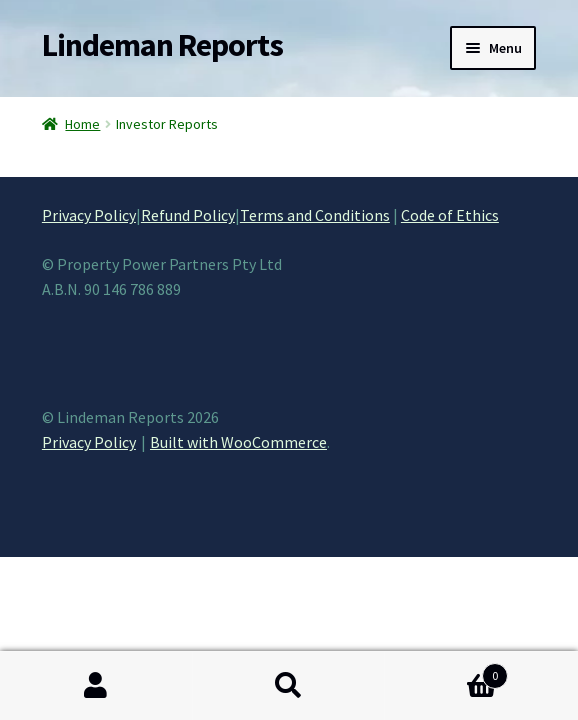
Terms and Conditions (315, 215)
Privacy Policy (89, 215)
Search (289, 686)
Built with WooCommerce (238, 442)
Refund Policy (188, 215)
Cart (446, 671)
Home (82, 124)
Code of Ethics (450, 215)
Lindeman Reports (162, 45)
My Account (96, 686)
